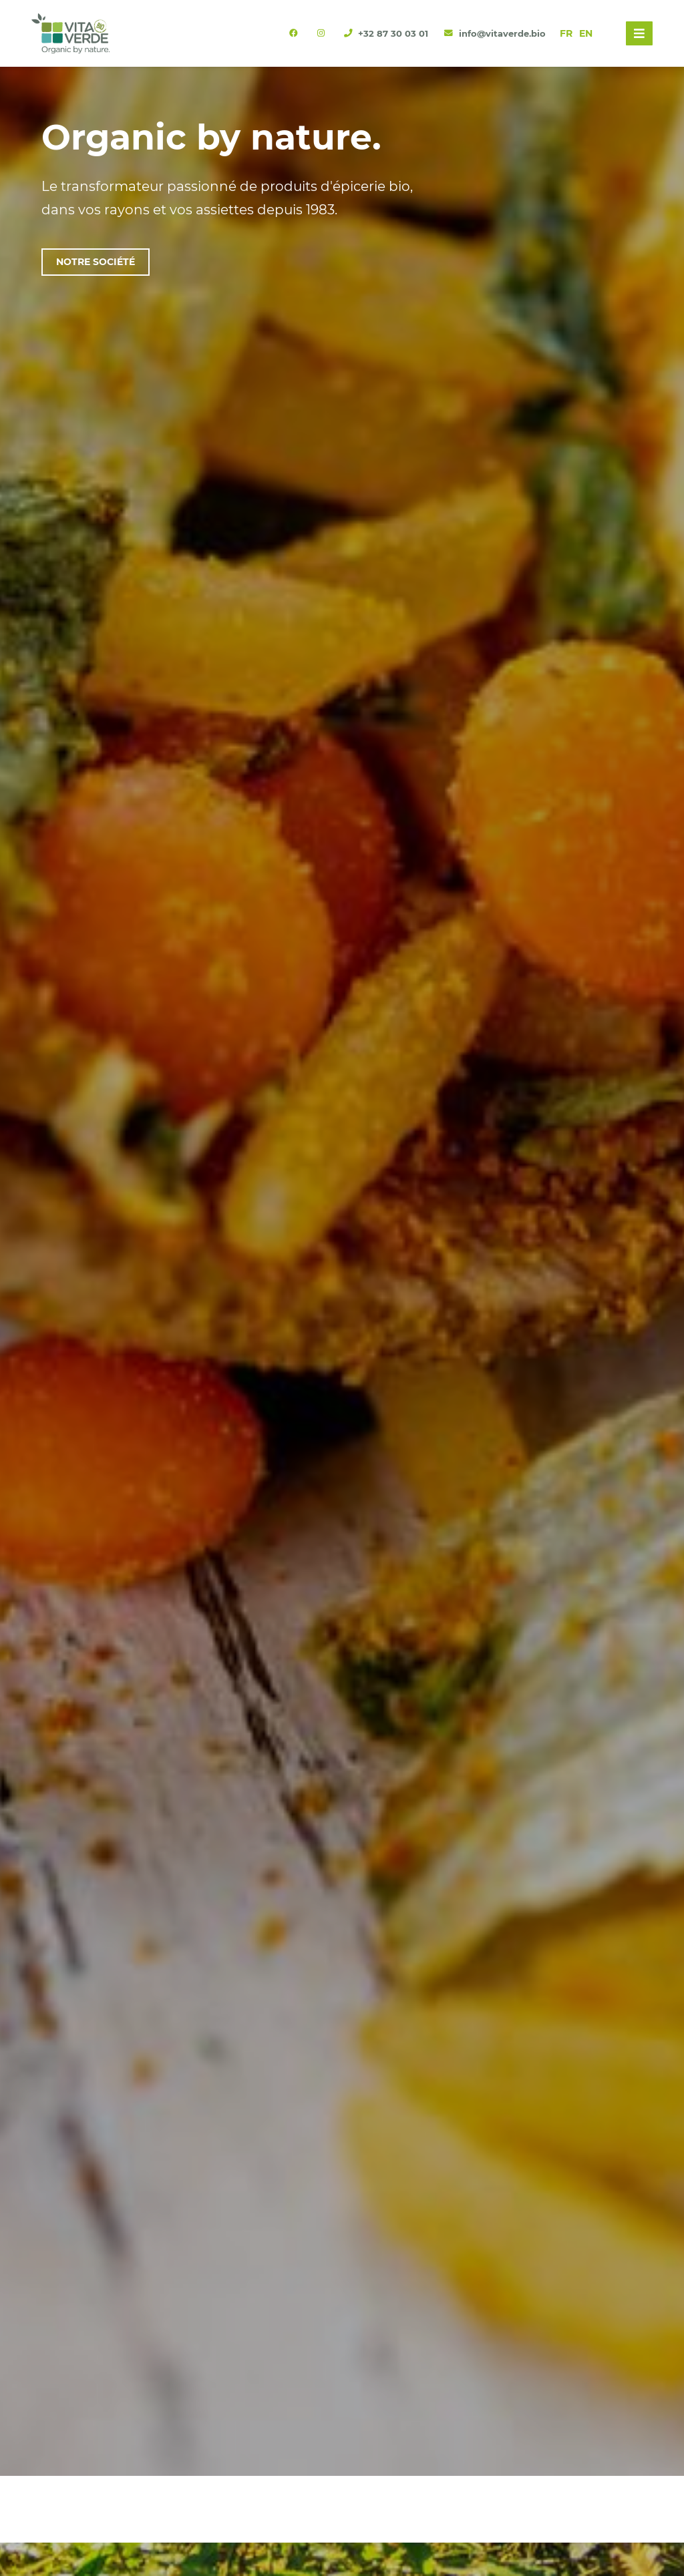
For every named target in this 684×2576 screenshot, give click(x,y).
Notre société (95, 262)
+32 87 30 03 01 (388, 34)
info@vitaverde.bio (495, 34)
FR (566, 33)
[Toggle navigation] (639, 33)
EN (585, 33)
